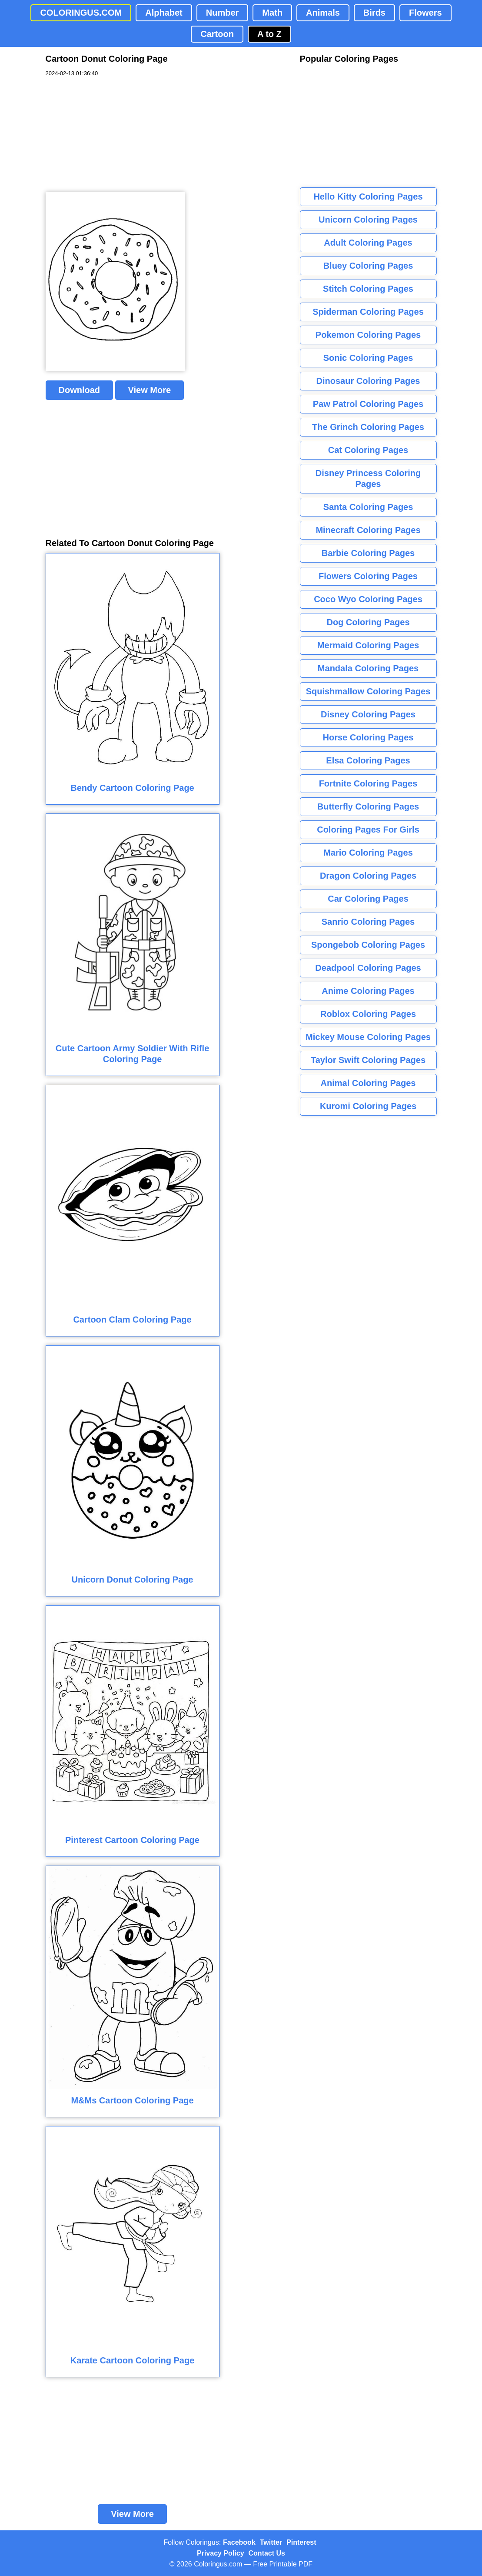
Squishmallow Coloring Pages (368, 691)
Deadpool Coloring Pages (368, 968)
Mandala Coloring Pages (368, 668)
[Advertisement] (111, 134)
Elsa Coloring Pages (368, 760)
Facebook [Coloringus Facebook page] (239, 2542)
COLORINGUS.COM (81, 12)
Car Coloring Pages (368, 898)
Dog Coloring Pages (367, 622)
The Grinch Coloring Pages (368, 427)
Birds (374, 12)
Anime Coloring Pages (368, 991)
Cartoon (217, 34)
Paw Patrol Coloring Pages (368, 404)
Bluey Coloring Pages (368, 265)
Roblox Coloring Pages (368, 1014)
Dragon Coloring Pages (368, 875)
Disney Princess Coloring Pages (368, 478)
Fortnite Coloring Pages (368, 783)
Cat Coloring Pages (368, 450)
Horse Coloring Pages (368, 737)
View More (149, 390)
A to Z (269, 34)
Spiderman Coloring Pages (368, 312)
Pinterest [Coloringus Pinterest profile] (301, 2542)
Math (272, 12)
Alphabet (164, 12)
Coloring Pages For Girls (368, 829)
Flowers (425, 12)
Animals (323, 12)
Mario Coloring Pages (368, 852)
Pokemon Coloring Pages (368, 335)
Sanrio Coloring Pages (368, 921)
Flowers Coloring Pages (368, 576)
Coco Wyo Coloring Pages (368, 599)
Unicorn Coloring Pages (368, 219)
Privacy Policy (220, 2553)
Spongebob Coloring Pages (368, 945)
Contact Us (267, 2553)
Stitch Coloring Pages (368, 288)
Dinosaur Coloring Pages (368, 381)
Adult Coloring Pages (368, 242)
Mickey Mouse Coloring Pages (368, 1037)
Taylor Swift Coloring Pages (368, 1060)
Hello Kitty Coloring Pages (367, 196)
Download (79, 390)
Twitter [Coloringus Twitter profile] (271, 2542)
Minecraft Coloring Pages (368, 530)
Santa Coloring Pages (368, 507)
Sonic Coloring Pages (368, 358)
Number (222, 12)
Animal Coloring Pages (368, 1083)
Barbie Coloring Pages (368, 553)
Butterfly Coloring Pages (368, 806)
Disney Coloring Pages (368, 714)
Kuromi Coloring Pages (368, 1106)
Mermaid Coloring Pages (368, 645)
